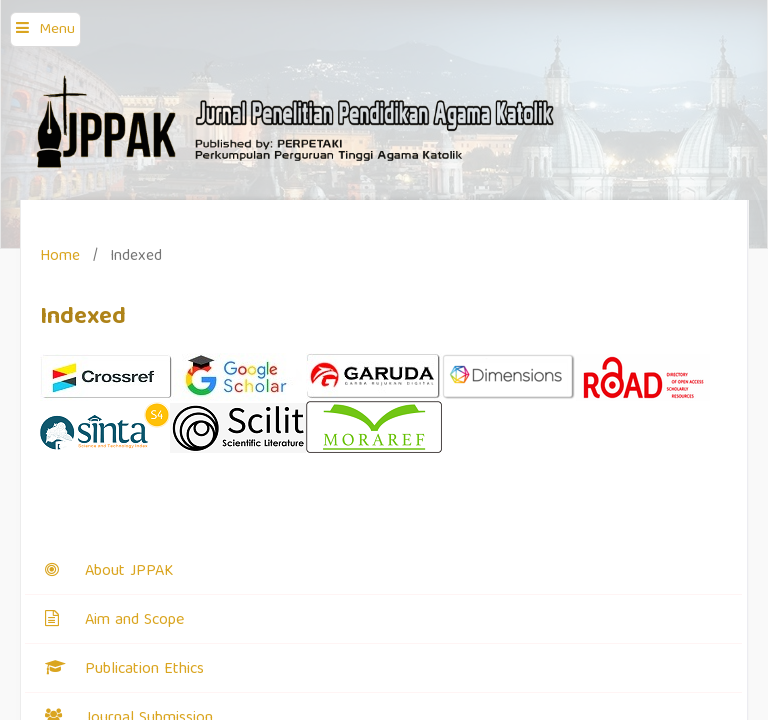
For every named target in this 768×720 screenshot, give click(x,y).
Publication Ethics (144, 670)
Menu (57, 30)
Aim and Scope (134, 621)
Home (60, 256)
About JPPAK (129, 572)
